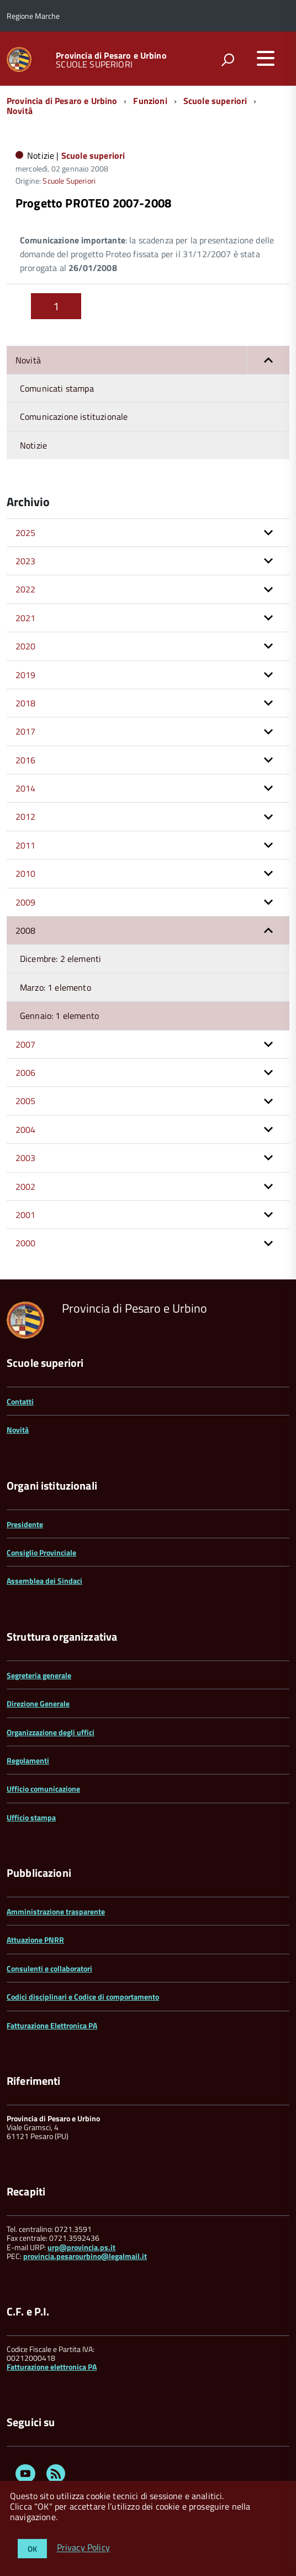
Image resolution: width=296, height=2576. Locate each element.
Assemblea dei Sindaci (44, 1580)
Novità (20, 110)
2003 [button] (25, 1157)
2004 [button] (25, 1129)
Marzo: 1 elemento (55, 987)
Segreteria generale (39, 1675)
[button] (268, 360)
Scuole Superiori (69, 180)
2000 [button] (25, 1243)
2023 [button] (25, 561)
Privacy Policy (83, 2547)
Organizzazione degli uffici (50, 1732)
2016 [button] (25, 760)
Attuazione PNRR (35, 1939)
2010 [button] (25, 873)
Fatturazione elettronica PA (52, 2366)
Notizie (33, 445)
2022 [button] (25, 589)
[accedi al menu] (265, 58)
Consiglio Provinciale (41, 1552)
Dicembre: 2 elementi (60, 958)
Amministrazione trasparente (56, 1911)
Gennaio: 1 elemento (59, 1015)
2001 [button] (25, 1214)
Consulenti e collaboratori (49, 1968)
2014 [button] (25, 788)
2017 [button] (25, 731)
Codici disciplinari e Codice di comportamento (83, 1996)
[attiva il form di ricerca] (227, 60)
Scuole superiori (215, 100)
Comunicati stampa (57, 388)
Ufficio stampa (31, 1817)
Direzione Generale (38, 1703)
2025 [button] (25, 532)
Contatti (20, 1401)
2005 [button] (25, 1100)
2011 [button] (25, 845)
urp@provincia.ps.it (81, 2247)
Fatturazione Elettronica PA (52, 2025)
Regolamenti (28, 1760)
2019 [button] (25, 674)
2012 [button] (25, 816)
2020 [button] (25, 646)
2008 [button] (25, 930)
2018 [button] (25, 703)
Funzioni (150, 100)
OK (32, 2548)
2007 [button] (25, 1044)
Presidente (25, 1524)
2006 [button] (25, 1072)
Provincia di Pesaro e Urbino (111, 55)
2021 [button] (25, 618)
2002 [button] (25, 1186)
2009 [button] (25, 902)
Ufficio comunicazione (43, 1788)
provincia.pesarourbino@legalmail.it (85, 2256)
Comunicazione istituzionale (74, 416)
